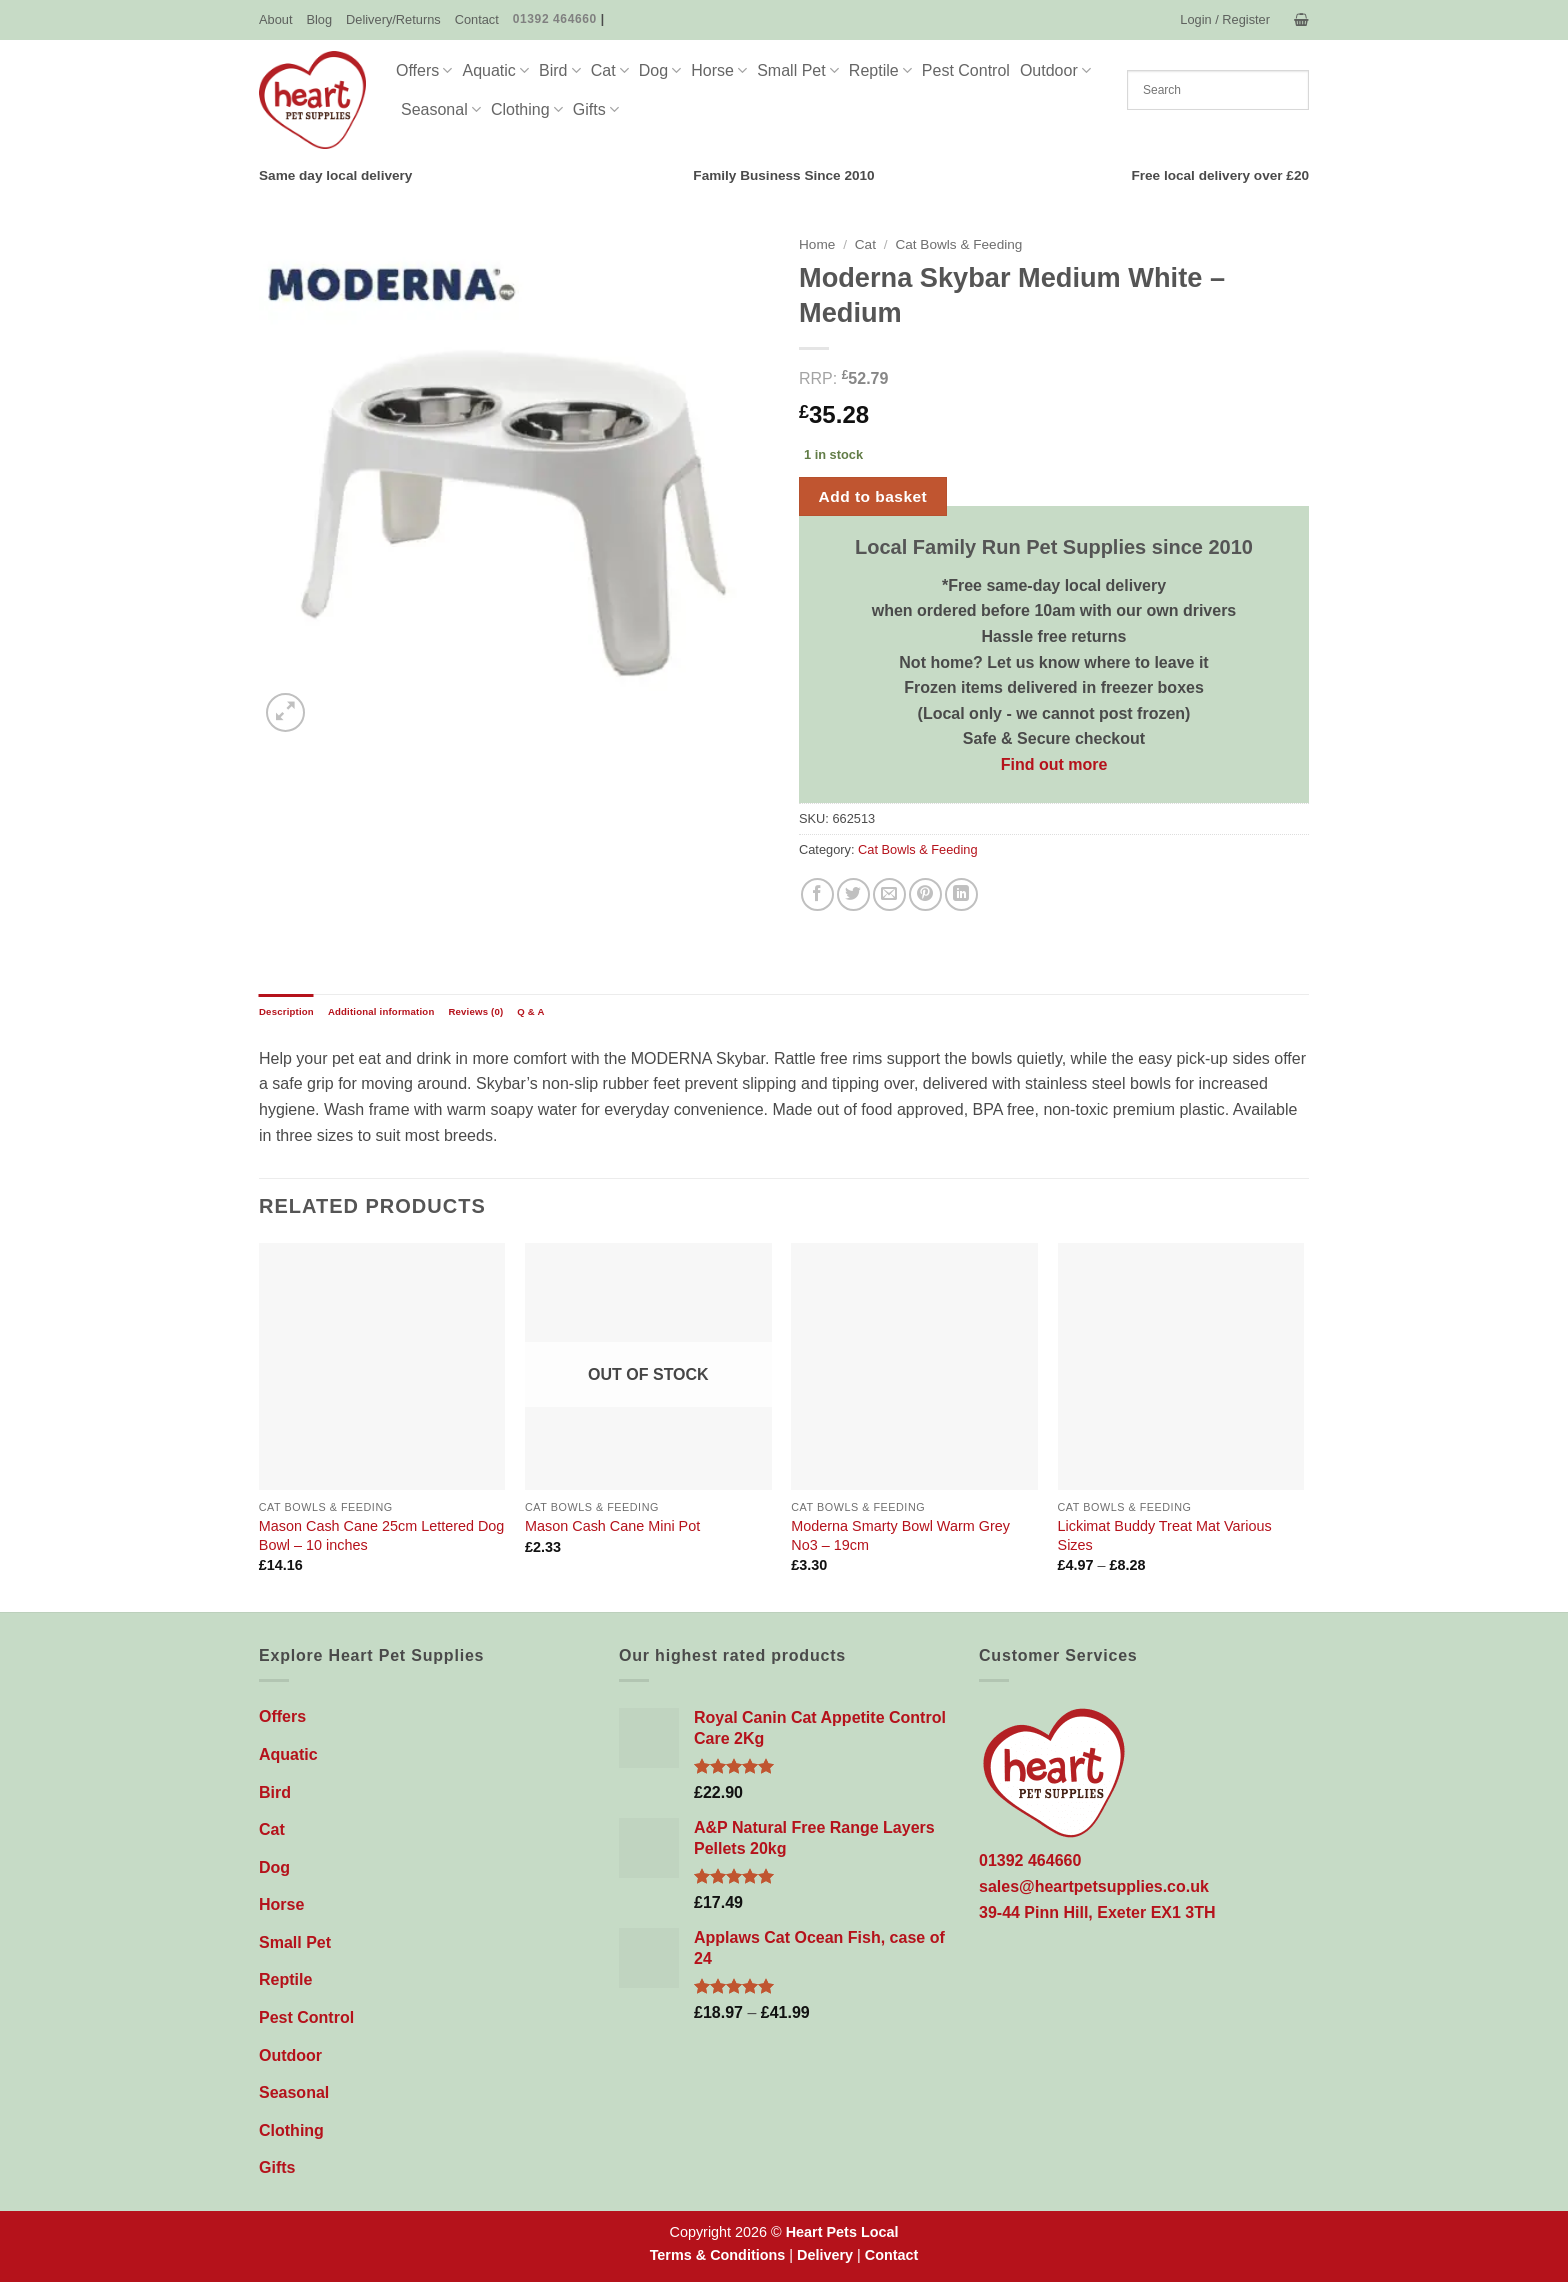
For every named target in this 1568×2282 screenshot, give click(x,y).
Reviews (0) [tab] (475, 1011)
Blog (319, 19)
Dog (660, 70)
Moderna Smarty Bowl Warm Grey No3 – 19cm (900, 1535)
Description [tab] (286, 1011)
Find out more (1054, 764)
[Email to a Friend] (889, 894)
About (275, 19)
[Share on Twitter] (853, 894)
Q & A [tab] (530, 1011)
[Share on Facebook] (817, 894)
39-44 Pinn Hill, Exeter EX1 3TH (1097, 1912)
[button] (1225, 20)
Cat (610, 70)
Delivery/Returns (393, 19)
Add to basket (873, 496)
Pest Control (966, 70)
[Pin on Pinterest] (925, 894)
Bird (560, 70)
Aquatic (495, 70)
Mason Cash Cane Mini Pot (612, 1526)
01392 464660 (555, 19)
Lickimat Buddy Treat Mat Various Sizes (1165, 1535)
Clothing (527, 109)
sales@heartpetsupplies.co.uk (1094, 1886)
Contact (477, 19)
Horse (719, 70)
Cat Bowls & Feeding (958, 244)
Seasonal (441, 109)
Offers (424, 70)
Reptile (880, 70)
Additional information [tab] (381, 1011)
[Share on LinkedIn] (961, 894)
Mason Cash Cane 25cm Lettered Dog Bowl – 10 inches (382, 1535)
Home (817, 244)
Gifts (596, 109)
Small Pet (798, 70)
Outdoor (1055, 70)
